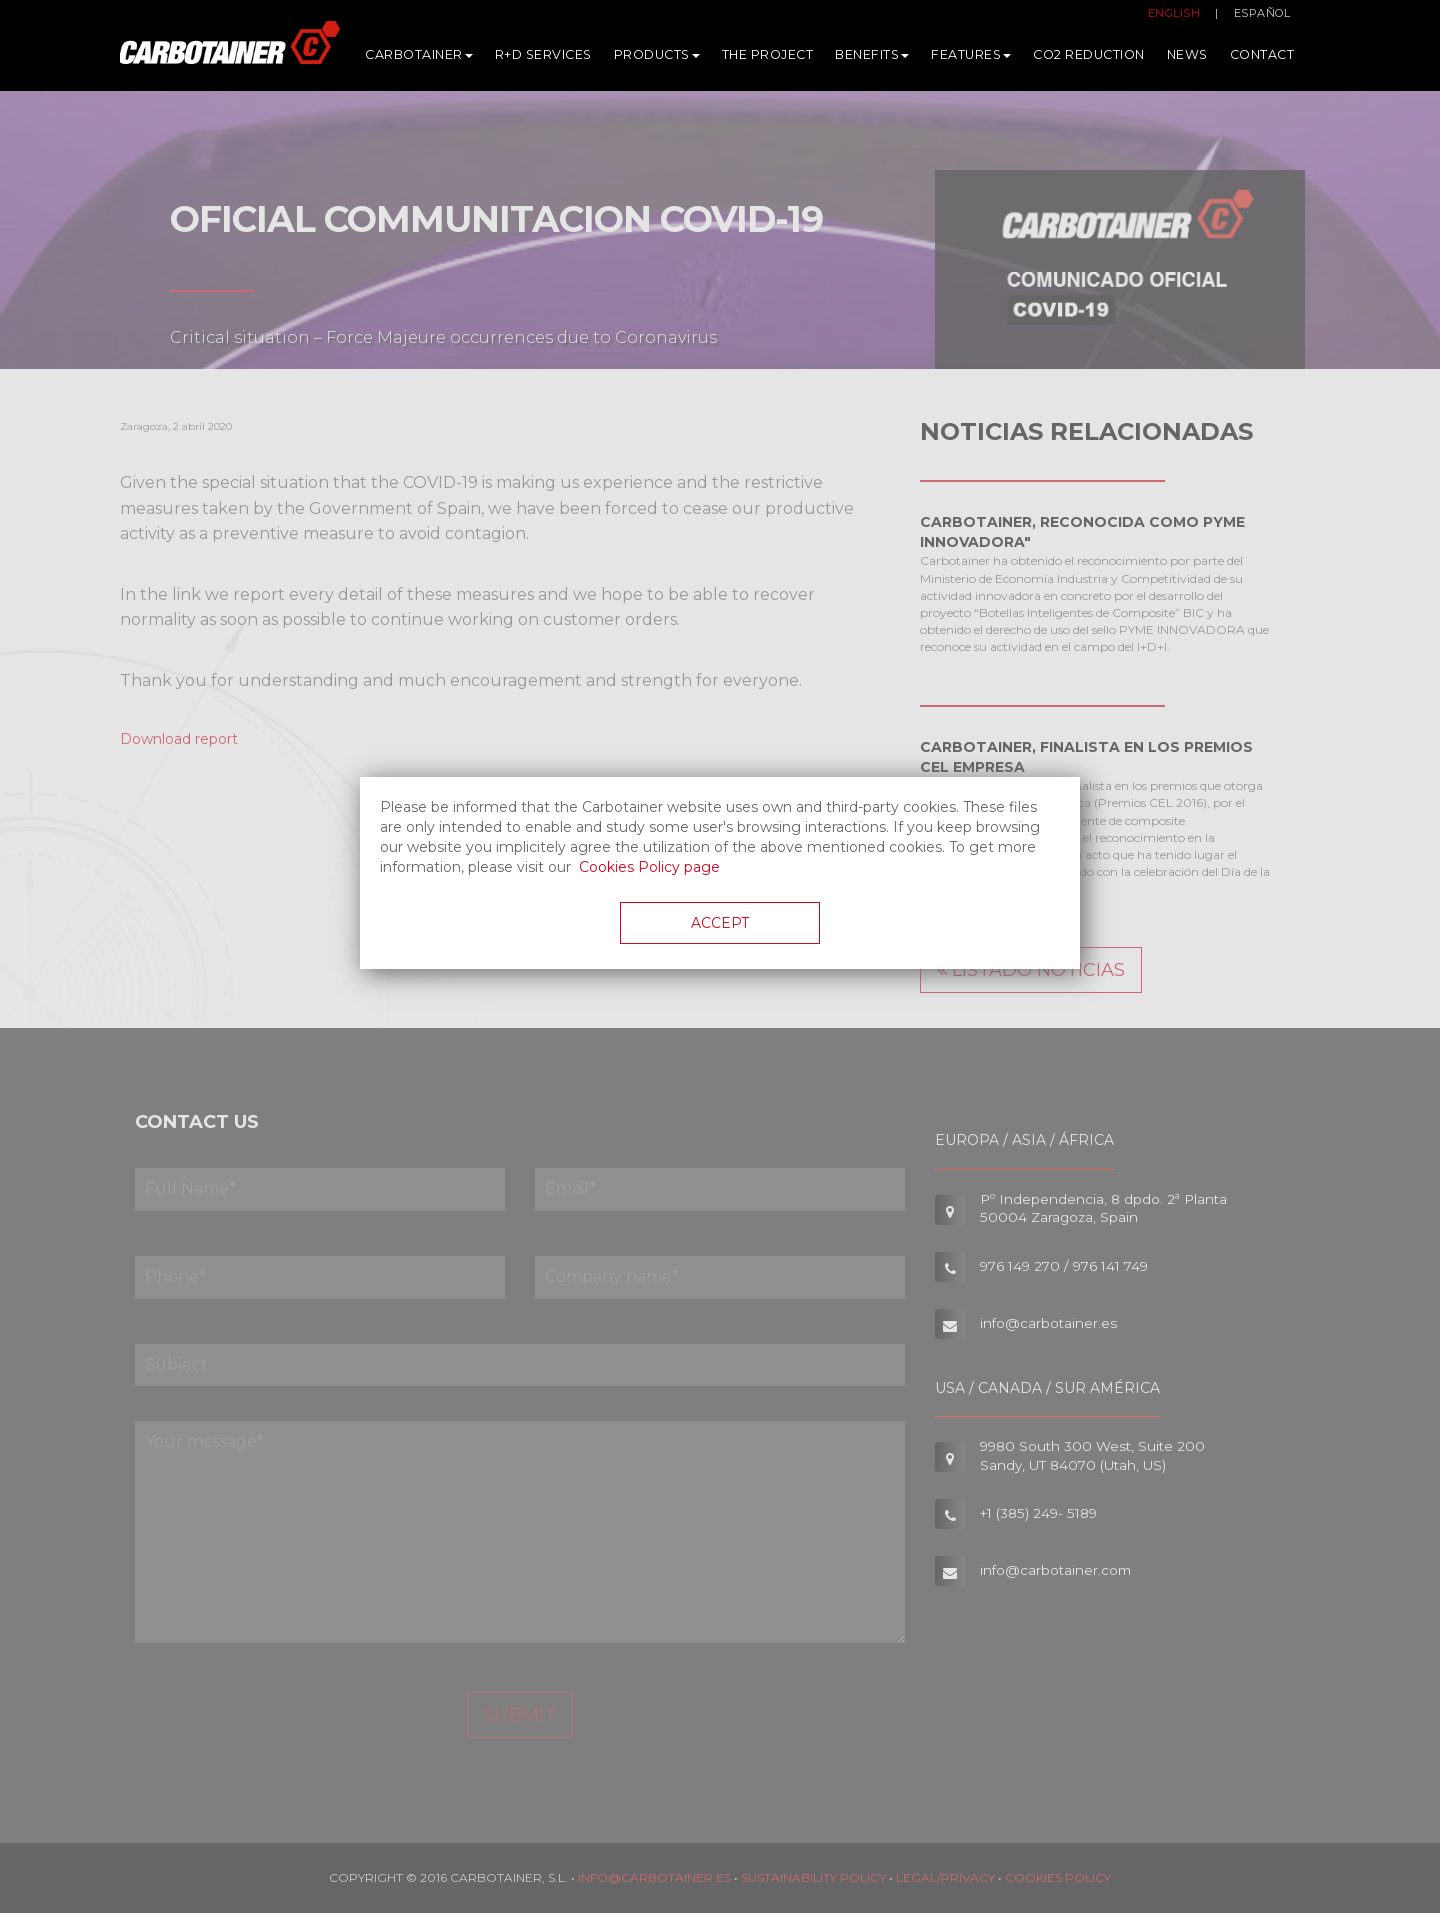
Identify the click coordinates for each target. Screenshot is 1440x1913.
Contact (1262, 59)
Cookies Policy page (649, 867)
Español (1262, 18)
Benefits (872, 59)
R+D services (543, 59)
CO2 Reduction (1089, 59)
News (1187, 59)
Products (657, 59)
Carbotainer (419, 59)
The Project (768, 59)
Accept (720, 923)
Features (971, 59)
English (1174, 18)
